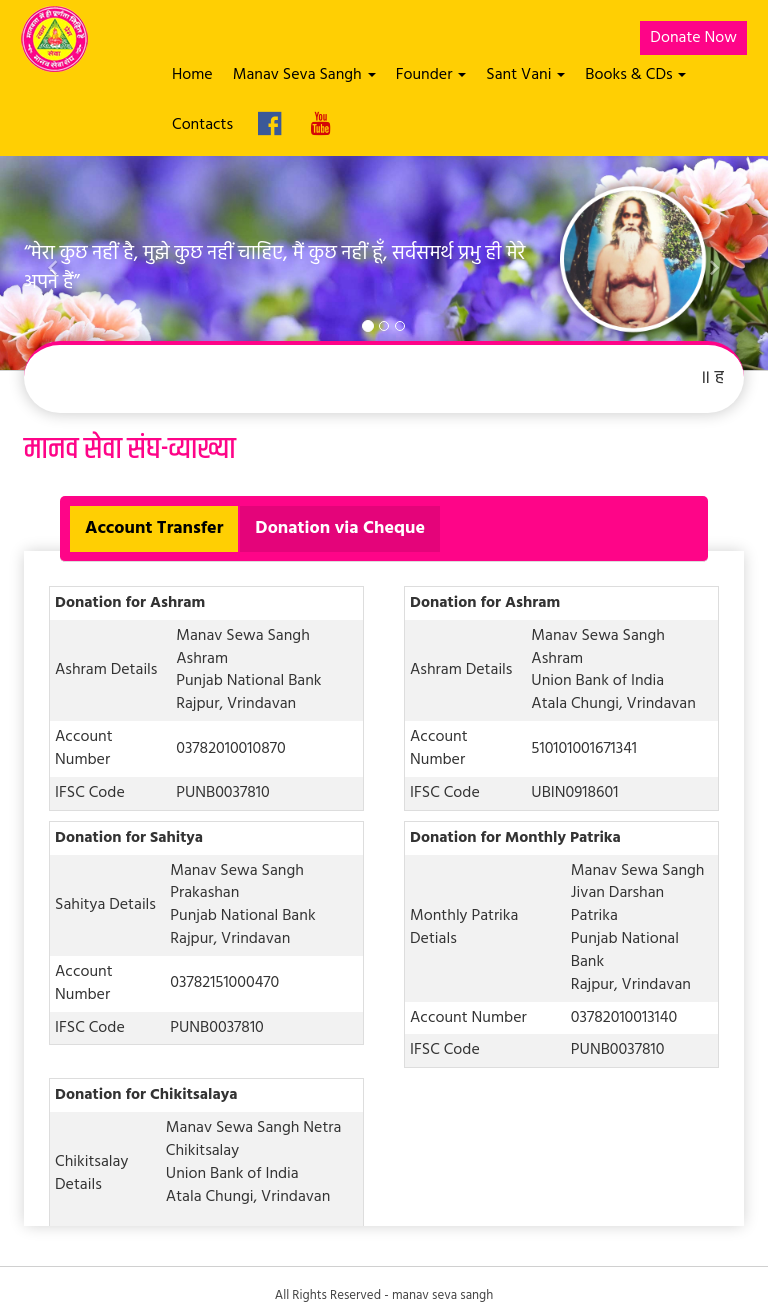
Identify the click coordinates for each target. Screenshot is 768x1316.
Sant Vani (525, 75)
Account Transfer (154, 528)
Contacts (202, 125)
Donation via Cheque (340, 528)
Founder (431, 75)
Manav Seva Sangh (304, 75)
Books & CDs (635, 75)
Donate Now (693, 38)
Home (192, 75)
